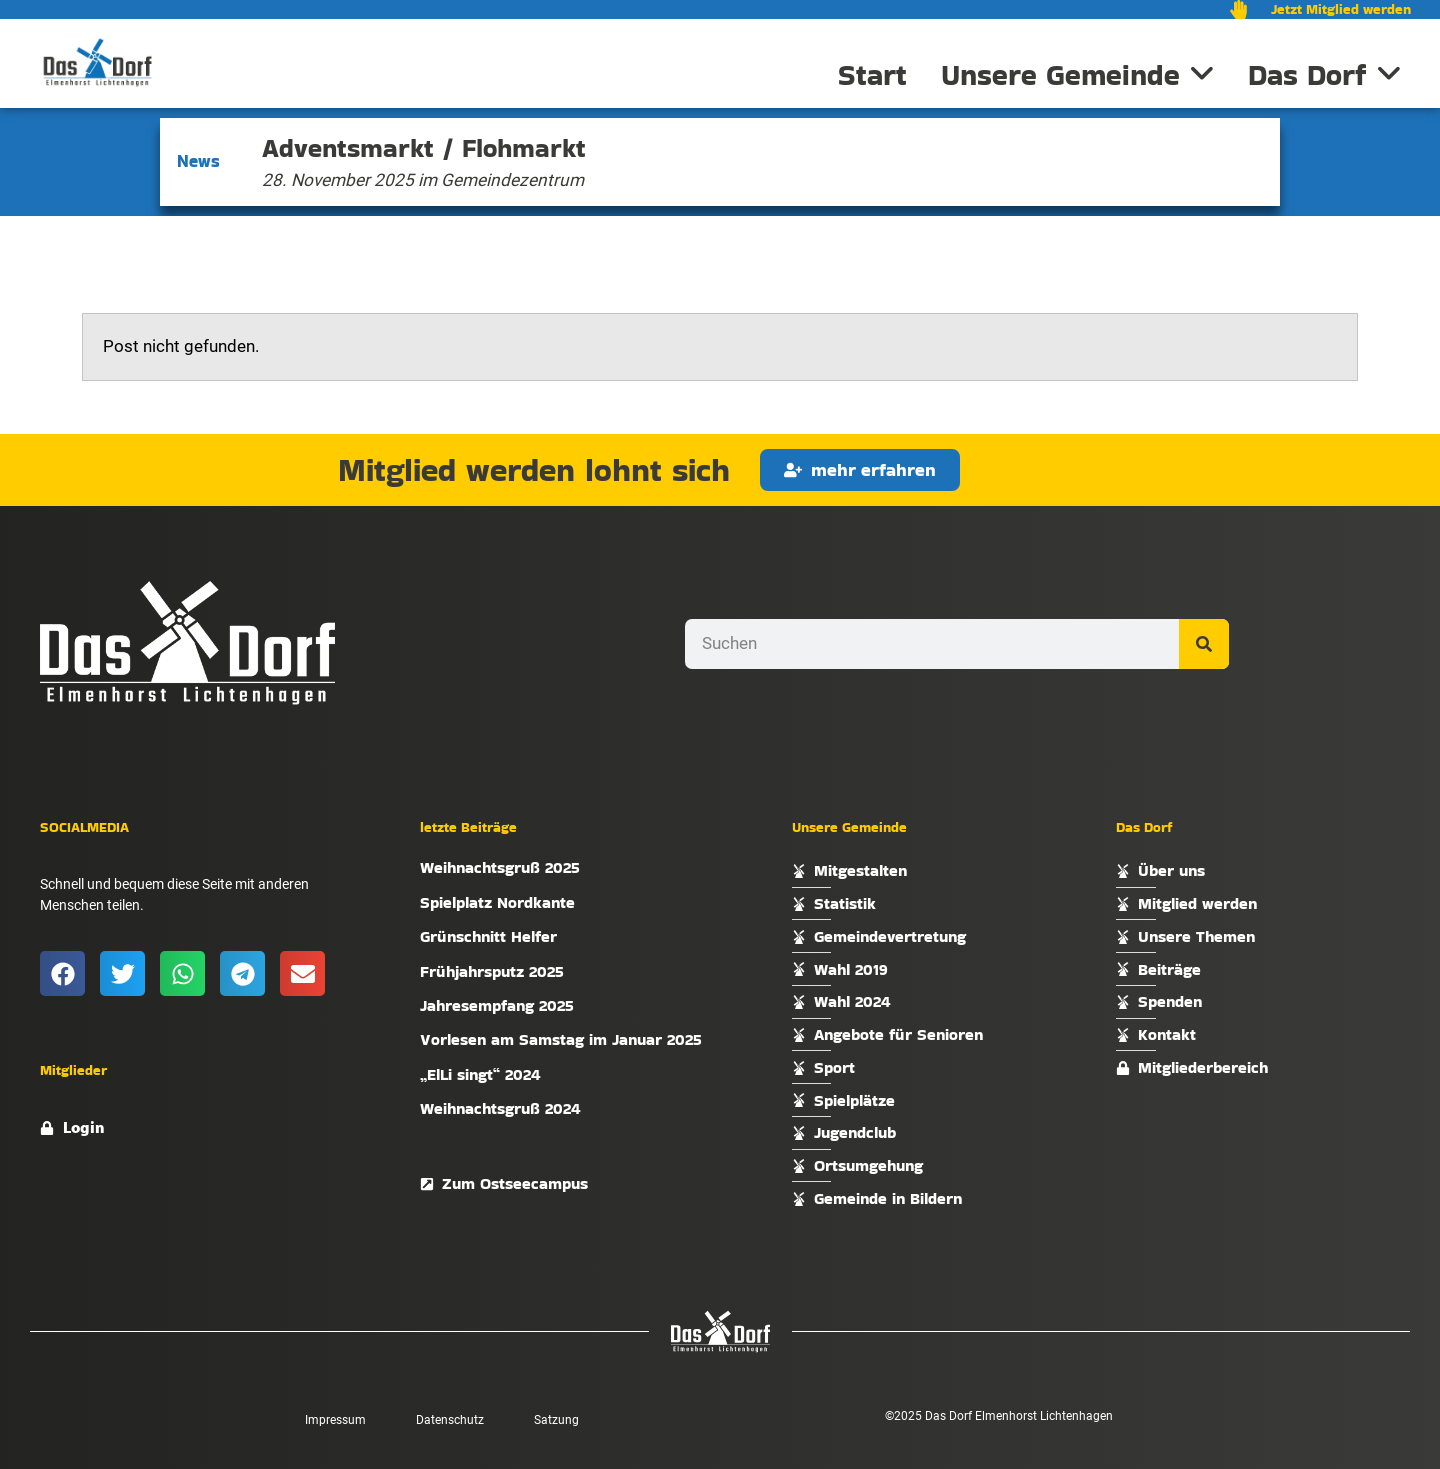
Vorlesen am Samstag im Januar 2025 (561, 1039)
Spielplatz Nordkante (497, 902)
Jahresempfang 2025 (497, 1005)
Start (872, 75)
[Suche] (1204, 644)
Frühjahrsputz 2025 (492, 971)
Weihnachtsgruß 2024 (500, 1108)
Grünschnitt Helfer (488, 936)
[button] (62, 973)
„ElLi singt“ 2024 (480, 1074)
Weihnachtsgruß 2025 (500, 867)
